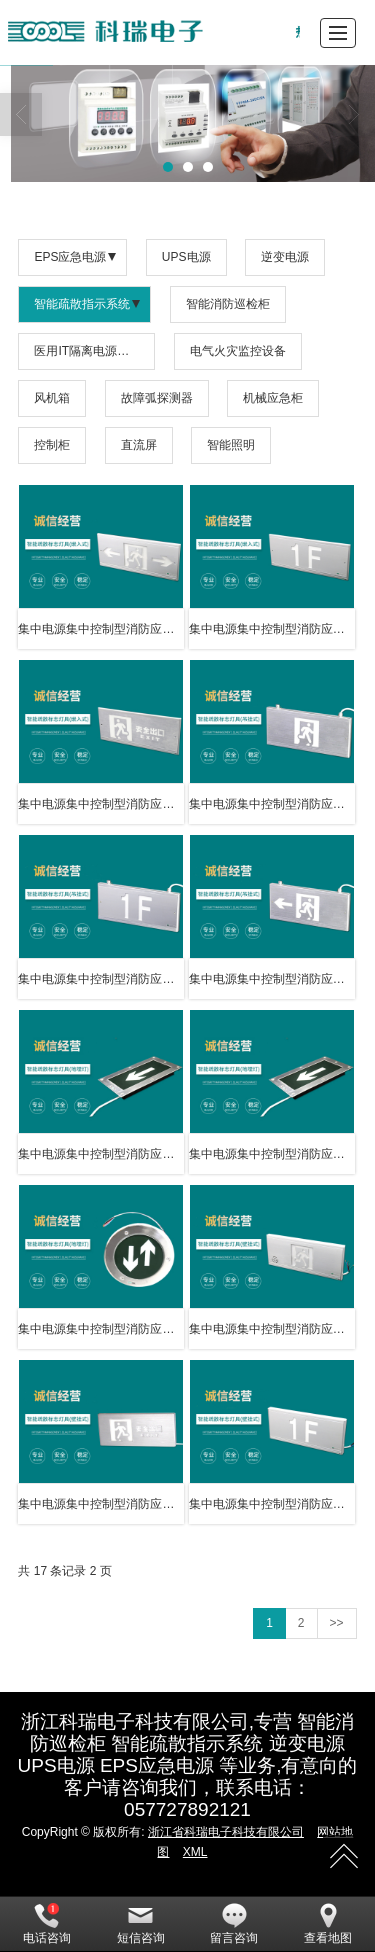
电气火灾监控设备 (238, 351)
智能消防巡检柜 (228, 304)
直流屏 (139, 445)
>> (337, 1623)
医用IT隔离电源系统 (87, 351)
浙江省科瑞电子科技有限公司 (226, 1832)
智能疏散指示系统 (82, 304)
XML (195, 1852)
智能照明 (231, 445)
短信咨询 (141, 1924)
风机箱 (52, 398)
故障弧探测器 (157, 398)
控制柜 (52, 445)
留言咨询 (234, 1924)
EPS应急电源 (70, 257)
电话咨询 (47, 1924)
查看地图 (328, 1924)
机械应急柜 (273, 398)
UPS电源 (186, 257)
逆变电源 (285, 257)
